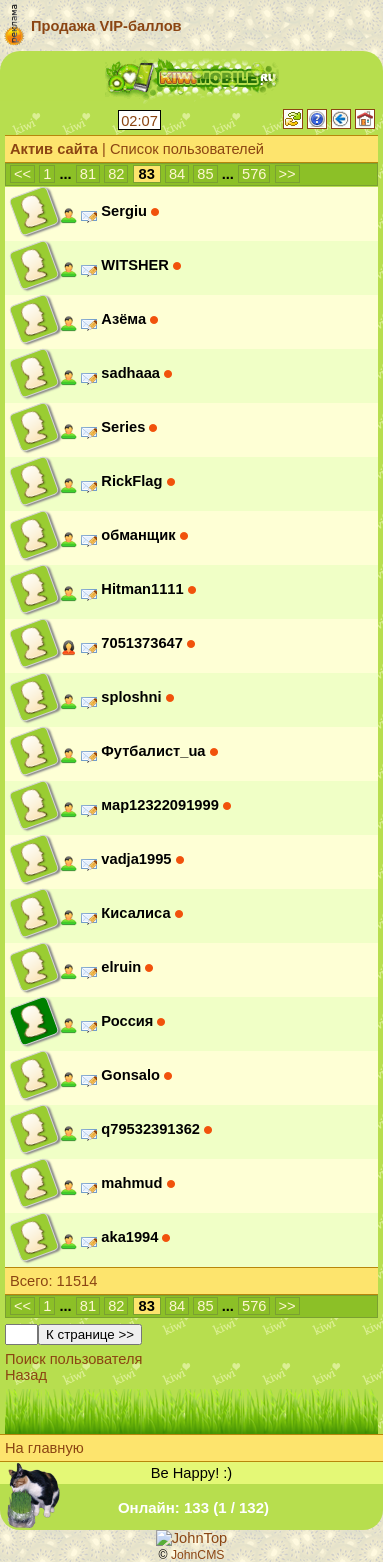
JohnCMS (198, 1555)
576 (254, 174)
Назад (26, 1375)
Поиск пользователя (74, 1359)
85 (205, 174)
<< (22, 174)
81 (88, 174)
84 (177, 174)
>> (287, 174)
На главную (44, 1448)
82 (116, 174)
